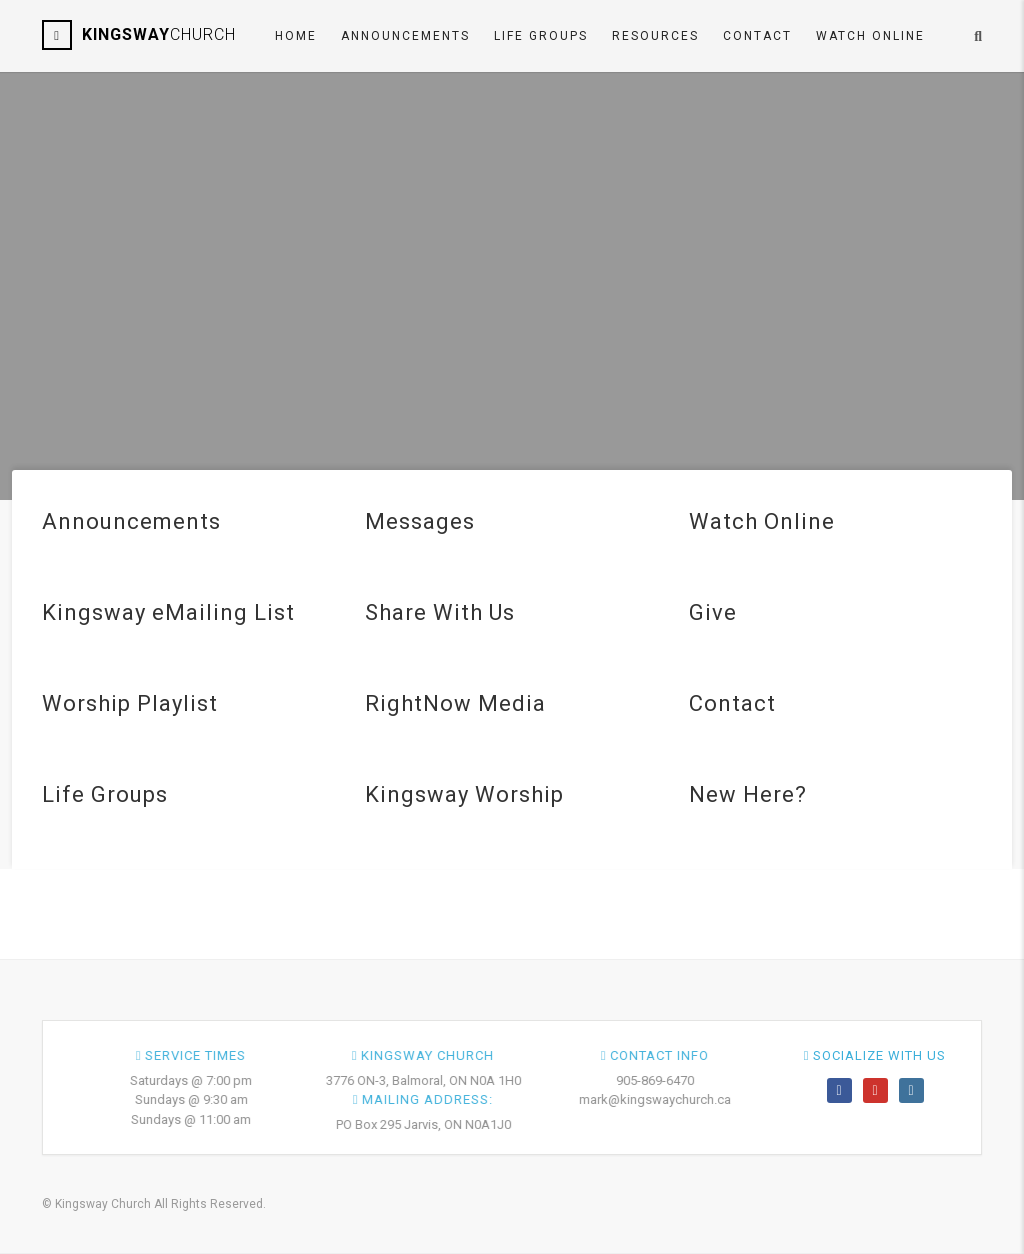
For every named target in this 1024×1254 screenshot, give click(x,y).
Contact (757, 36)
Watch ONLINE (870, 36)
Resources (655, 36)
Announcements (405, 36)
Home (296, 36)
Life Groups (541, 36)
